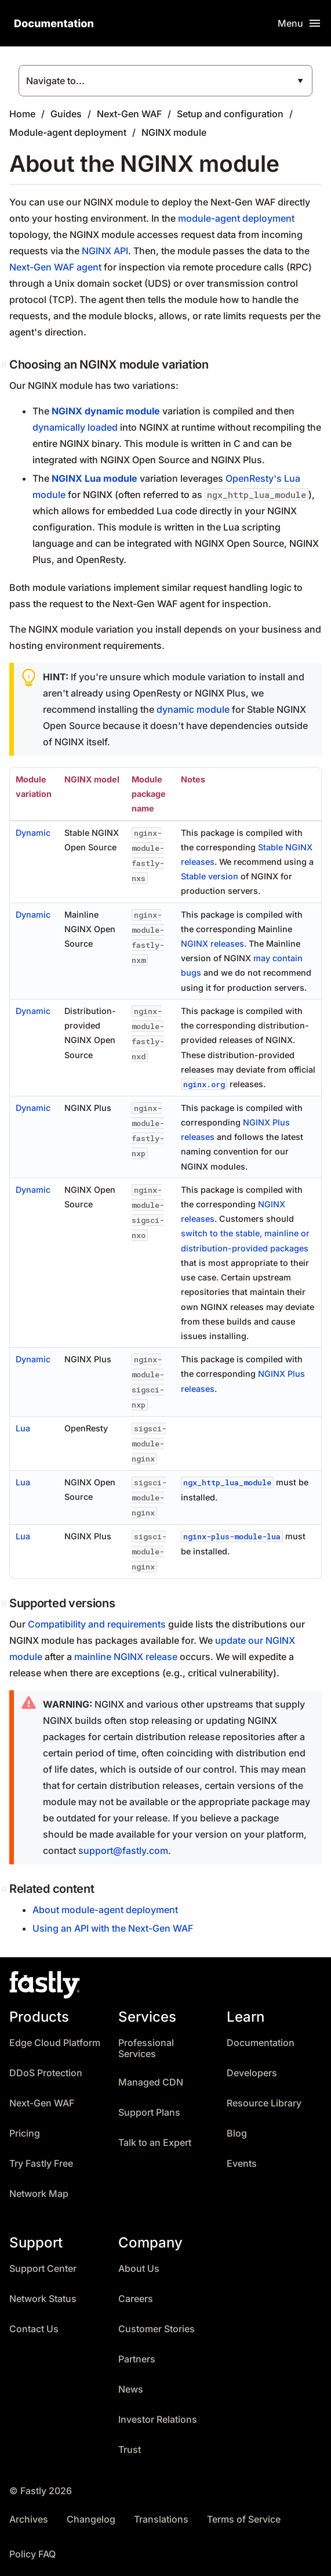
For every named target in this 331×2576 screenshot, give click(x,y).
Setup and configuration (230, 114)
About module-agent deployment (105, 1909)
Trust (129, 2449)
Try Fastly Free (41, 2163)
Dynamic (33, 833)
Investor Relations (157, 2419)
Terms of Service (244, 2519)
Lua (23, 1428)
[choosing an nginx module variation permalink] (5, 364)
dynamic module (193, 709)
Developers (252, 2073)
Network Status (43, 2298)
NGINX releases (212, 943)
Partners (136, 2359)
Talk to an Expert (154, 2142)
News (130, 2389)
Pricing (24, 2133)
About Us (138, 2268)
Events (242, 2163)
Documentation (260, 2042)
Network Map (38, 2193)
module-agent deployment (236, 218)
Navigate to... (55, 80)
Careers (135, 2298)
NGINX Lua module (94, 478)
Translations (161, 2519)
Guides (66, 114)
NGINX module (173, 132)
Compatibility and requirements (97, 1624)
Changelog (91, 2519)
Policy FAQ (32, 2554)
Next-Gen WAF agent (55, 267)
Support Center (43, 2268)
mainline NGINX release (125, 1656)
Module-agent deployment (67, 132)
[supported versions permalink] (5, 1603)
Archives (28, 2519)
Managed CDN (150, 2082)
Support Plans (149, 2112)
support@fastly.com (123, 1850)
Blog (237, 2133)
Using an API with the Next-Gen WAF (112, 1928)
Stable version (209, 876)
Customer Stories (156, 2329)
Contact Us (34, 2329)
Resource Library (264, 2103)
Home (22, 114)
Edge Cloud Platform (54, 2042)
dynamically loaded (75, 427)
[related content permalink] (5, 1889)
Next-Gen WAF (129, 114)
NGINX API (105, 251)
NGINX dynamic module (106, 411)
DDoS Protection (45, 2073)
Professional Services (146, 2048)
